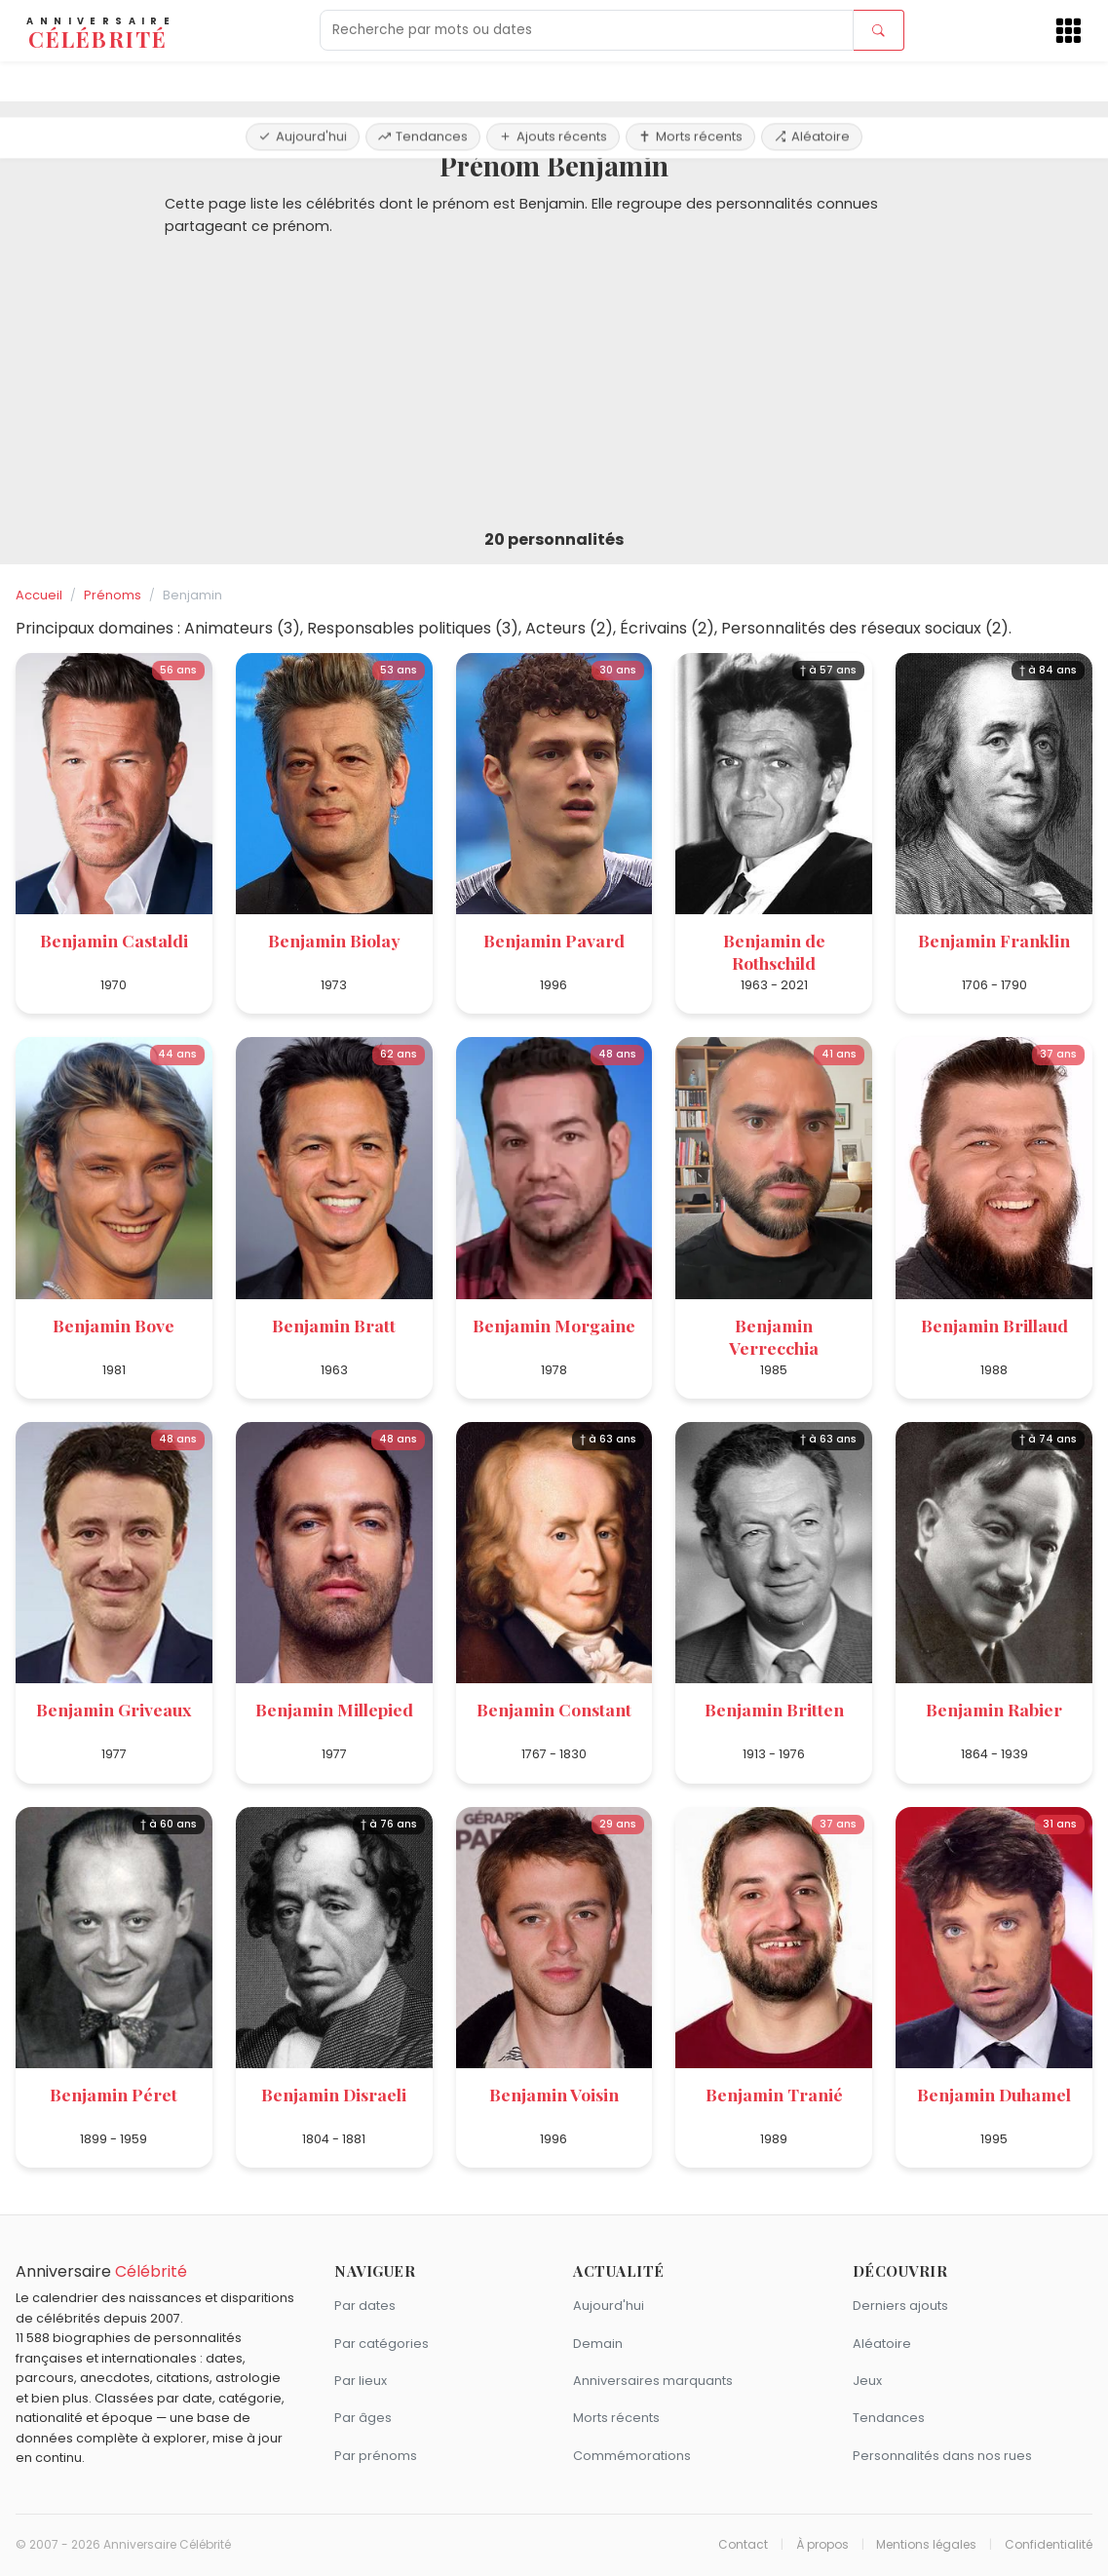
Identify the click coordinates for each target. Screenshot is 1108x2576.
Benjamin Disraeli (333, 2094)
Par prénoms (375, 2455)
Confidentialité (1048, 2545)
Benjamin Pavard (554, 940)
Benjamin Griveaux (113, 1709)
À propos (822, 2545)
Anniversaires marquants (653, 2380)
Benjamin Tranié (774, 2094)
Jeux (867, 2380)
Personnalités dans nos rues (942, 2455)
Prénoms (112, 595)
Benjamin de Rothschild (774, 951)
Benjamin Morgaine (554, 1325)
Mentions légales (926, 2545)
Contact (743, 2545)
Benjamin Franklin (994, 940)
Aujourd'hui (302, 80)
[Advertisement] (554, 384)
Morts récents (690, 80)
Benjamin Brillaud (994, 1325)
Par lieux (360, 2380)
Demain (598, 2343)
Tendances (423, 80)
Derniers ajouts (900, 2305)
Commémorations (632, 2455)
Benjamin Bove (113, 1325)
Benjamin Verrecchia (774, 1336)
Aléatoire (812, 80)
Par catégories (381, 2343)
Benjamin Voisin (554, 2094)
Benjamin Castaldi (114, 940)
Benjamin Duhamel (994, 2094)
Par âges (363, 2417)
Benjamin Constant (554, 1709)
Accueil (39, 595)
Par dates (365, 2305)
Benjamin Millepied (334, 1709)
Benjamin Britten (774, 1709)
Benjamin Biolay (334, 940)
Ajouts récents (553, 80)
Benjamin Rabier (994, 1709)
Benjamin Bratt (334, 1325)
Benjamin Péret (113, 2094)
